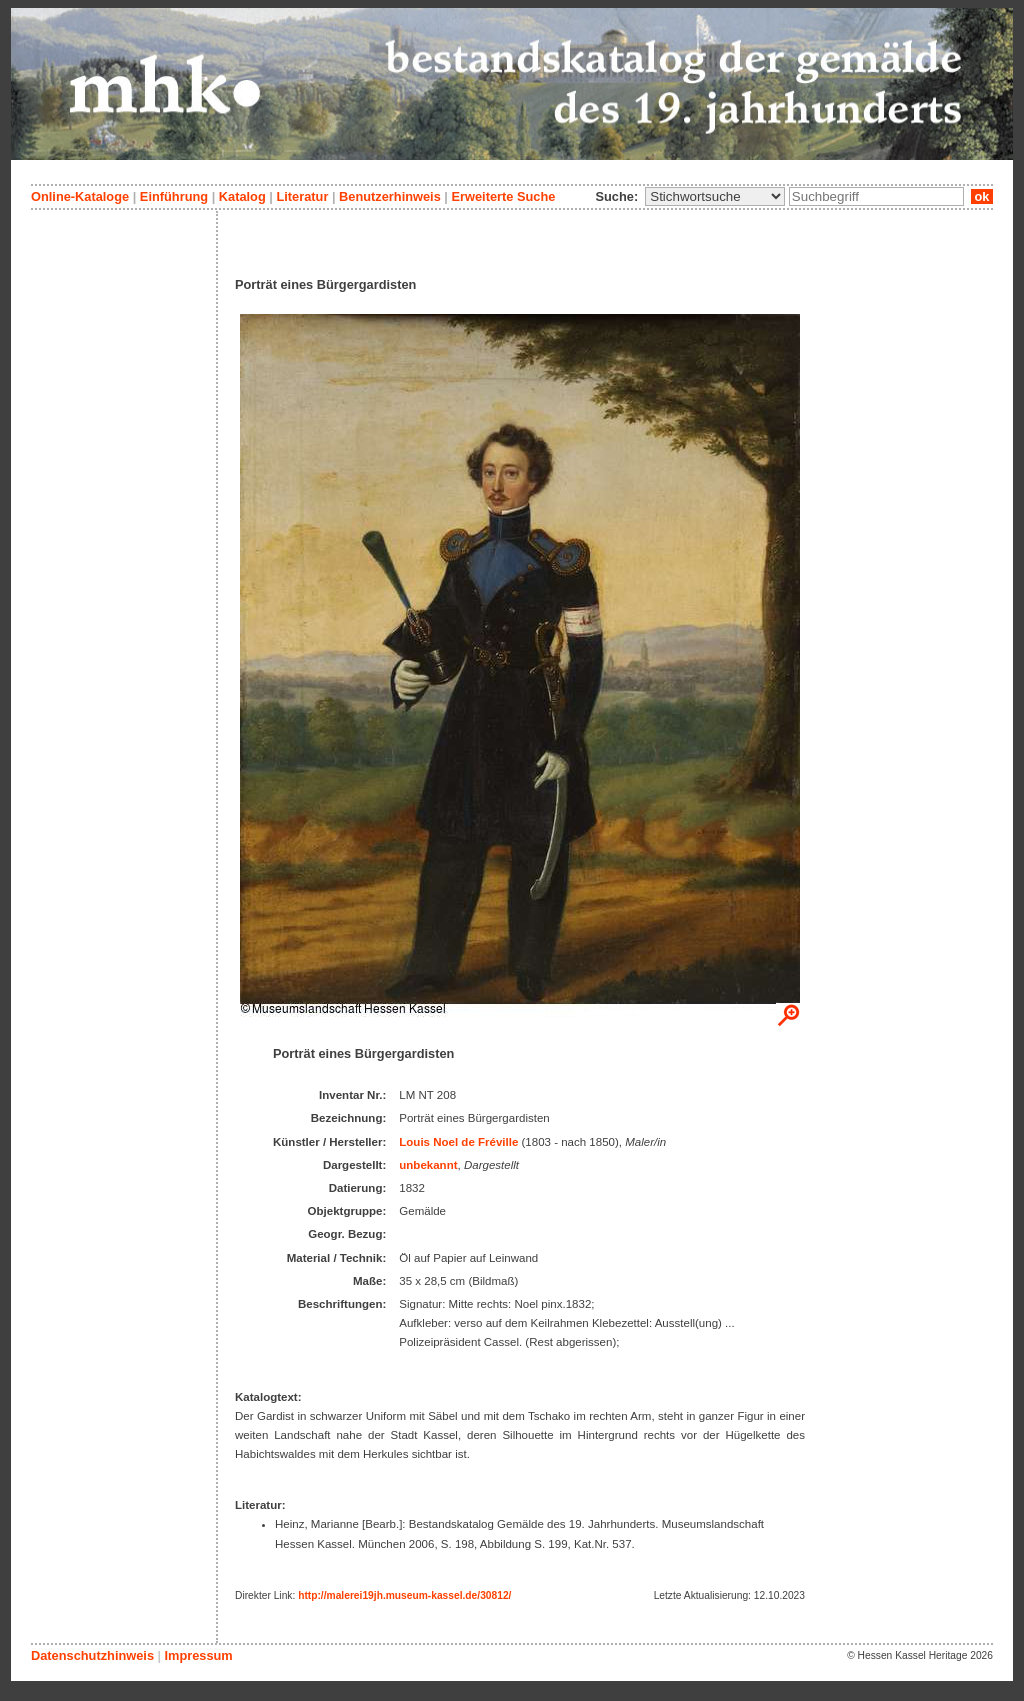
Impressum (198, 1655)
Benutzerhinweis (390, 196)
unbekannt (428, 1165)
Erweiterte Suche (503, 196)
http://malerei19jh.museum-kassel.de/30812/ (404, 1595)
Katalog (242, 196)
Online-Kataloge (80, 196)
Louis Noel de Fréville (458, 1142)
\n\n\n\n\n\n (715, 196)
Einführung (174, 196)
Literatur (302, 196)
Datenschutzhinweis (92, 1655)
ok (982, 196)
